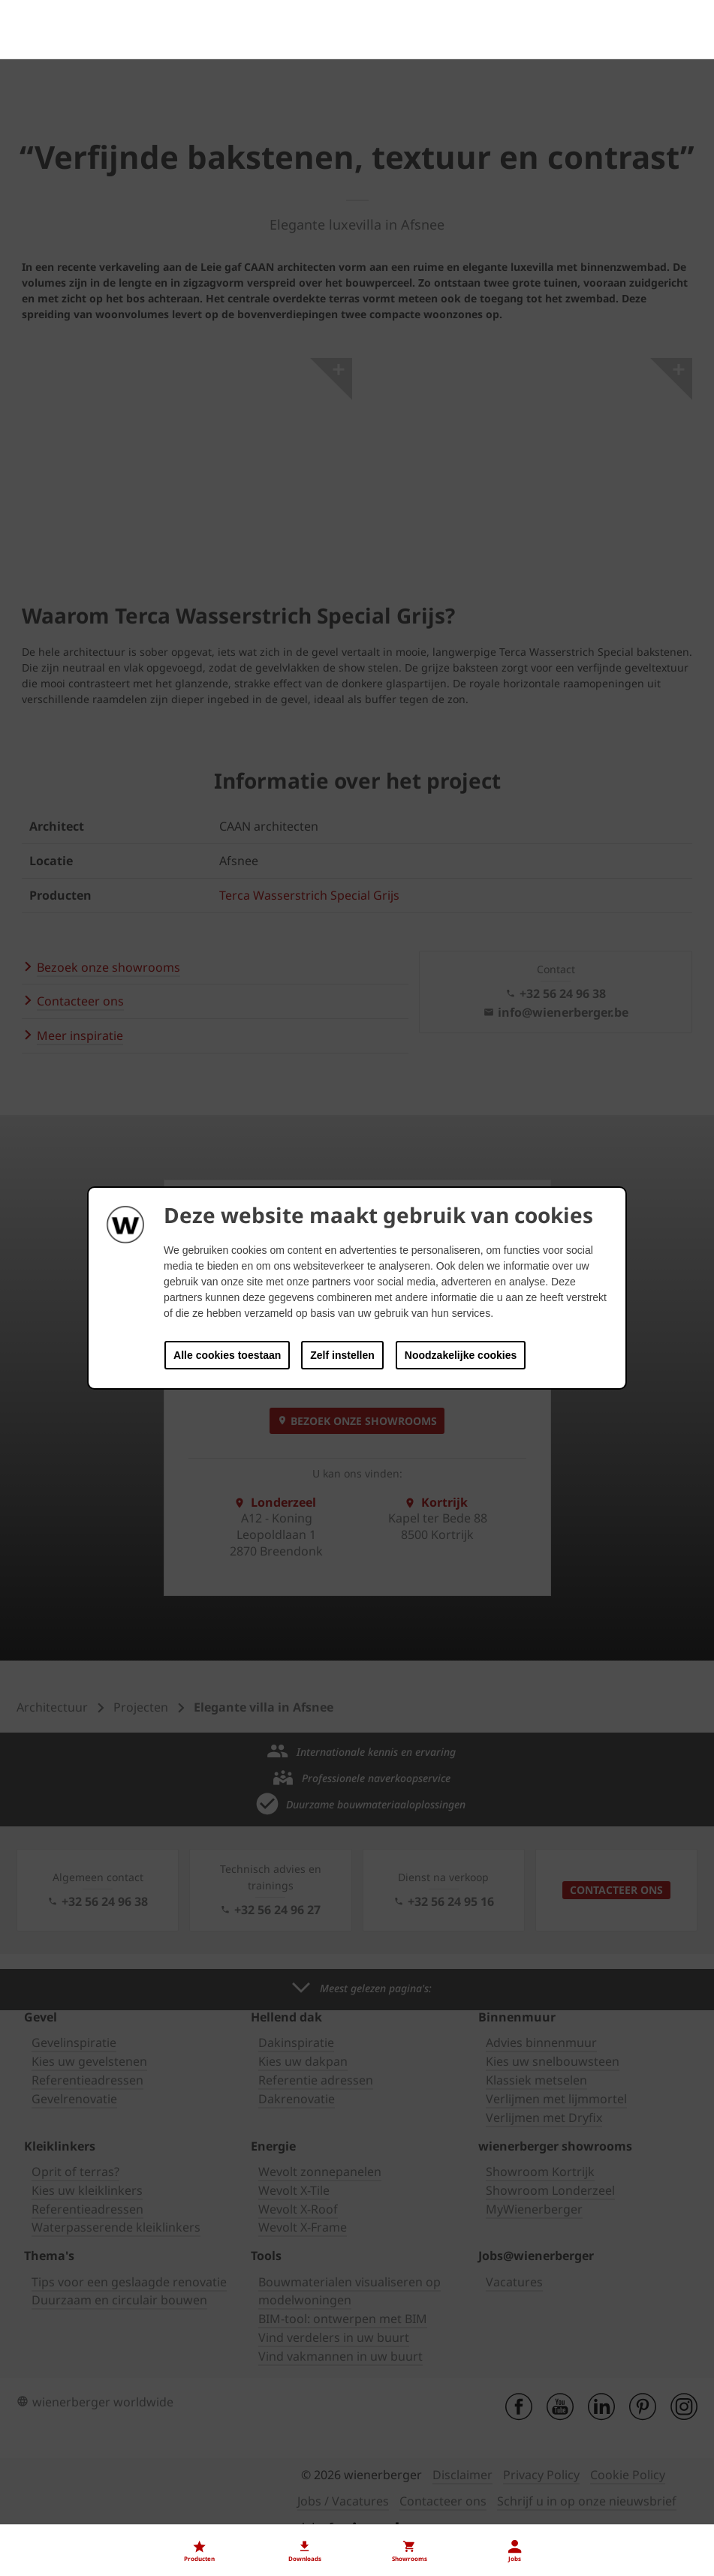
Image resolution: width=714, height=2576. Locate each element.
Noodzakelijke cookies (461, 1355)
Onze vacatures (59, 2517)
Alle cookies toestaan (227, 1355)
